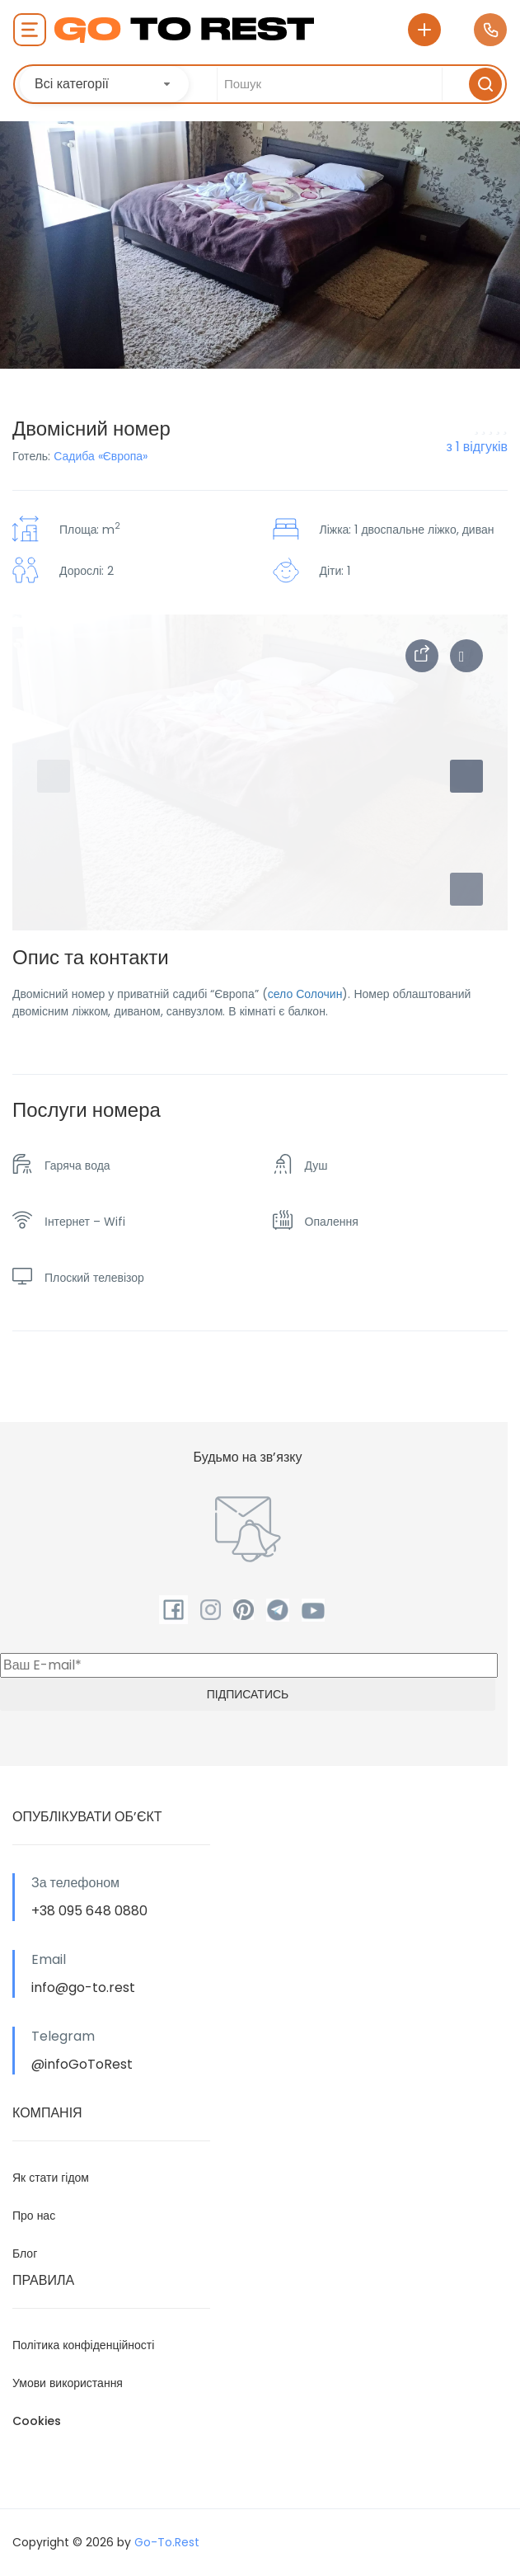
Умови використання (67, 2383)
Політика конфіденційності (83, 2345)
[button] (466, 889)
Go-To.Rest (166, 2542)
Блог (24, 2253)
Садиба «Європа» (101, 456)
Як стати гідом (50, 2177)
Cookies (36, 2421)
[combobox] (104, 84)
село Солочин (305, 994)
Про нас (33, 2215)
